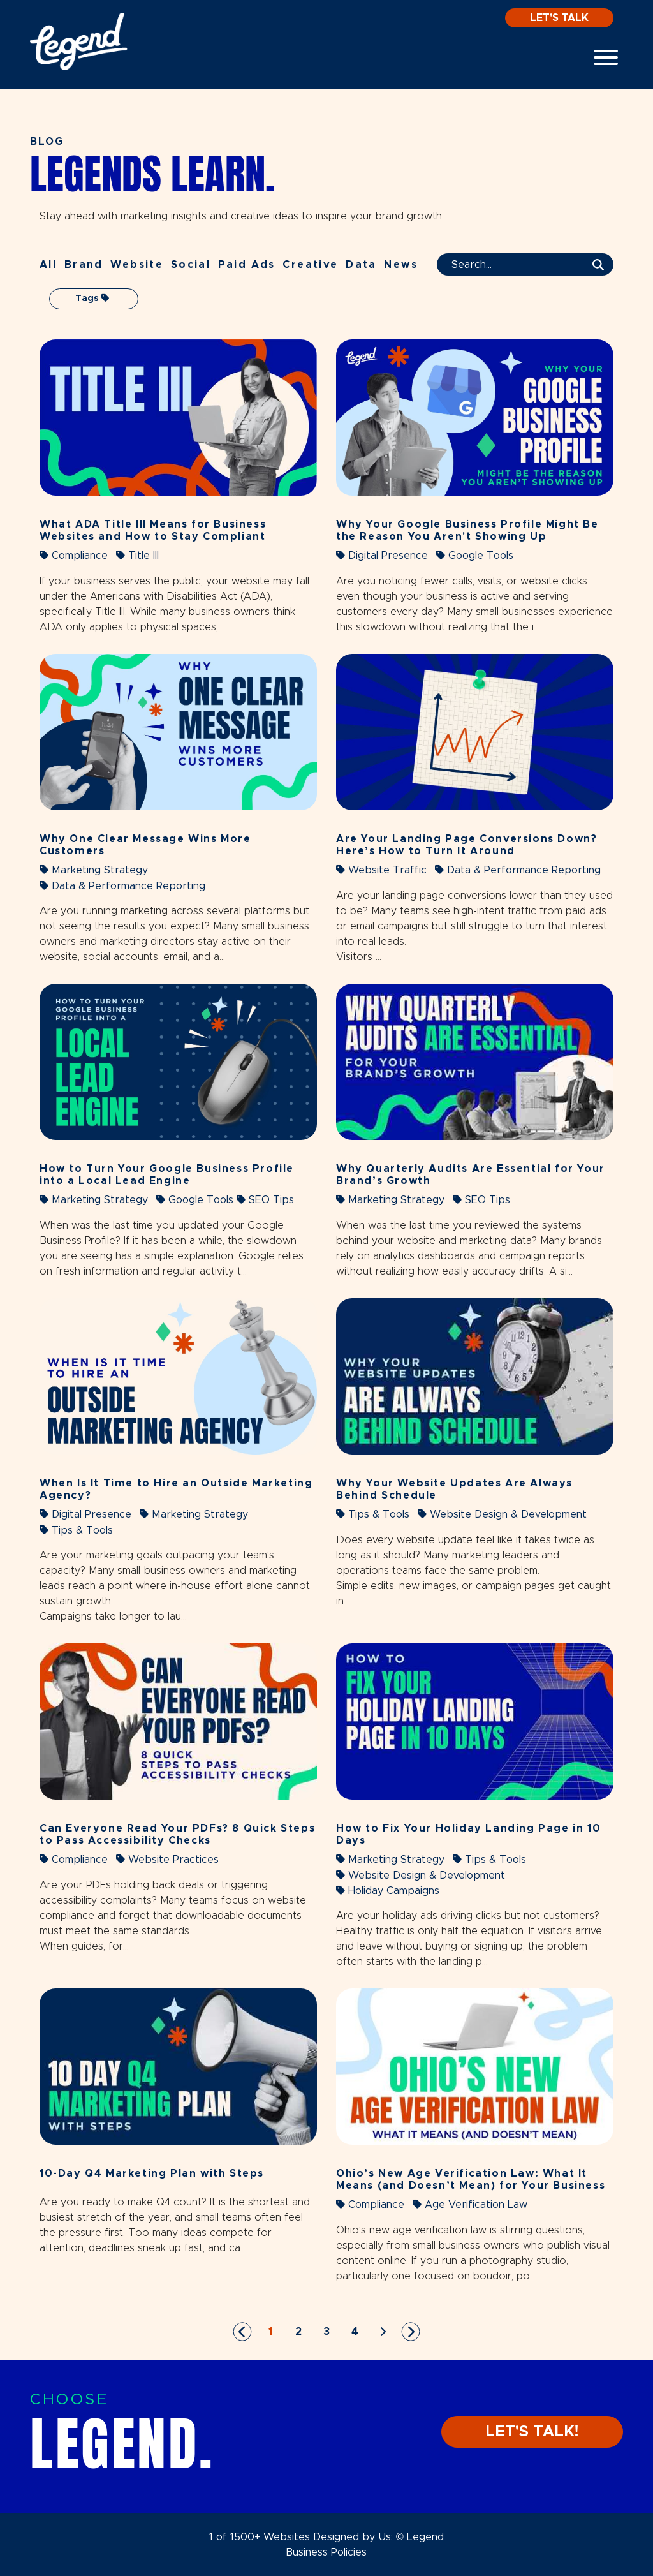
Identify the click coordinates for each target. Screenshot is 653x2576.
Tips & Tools (76, 1530)
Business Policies (326, 2552)
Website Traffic (381, 869)
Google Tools (474, 555)
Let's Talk (559, 18)
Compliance (74, 555)
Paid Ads (246, 265)
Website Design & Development (502, 1514)
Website (136, 265)
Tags (92, 298)
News (401, 265)
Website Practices (167, 1859)
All (48, 265)
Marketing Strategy (94, 869)
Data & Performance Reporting (122, 885)
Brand (83, 265)
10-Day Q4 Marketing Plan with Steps (152, 2173)
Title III (137, 555)
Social (190, 265)
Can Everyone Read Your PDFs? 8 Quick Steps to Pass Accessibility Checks (177, 1834)
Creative (310, 265)
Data (361, 265)
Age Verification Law (470, 2204)
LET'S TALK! (532, 2431)
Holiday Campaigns (387, 1890)
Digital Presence (382, 555)
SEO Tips (265, 1199)
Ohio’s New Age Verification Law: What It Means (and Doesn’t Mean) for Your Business (470, 2179)
